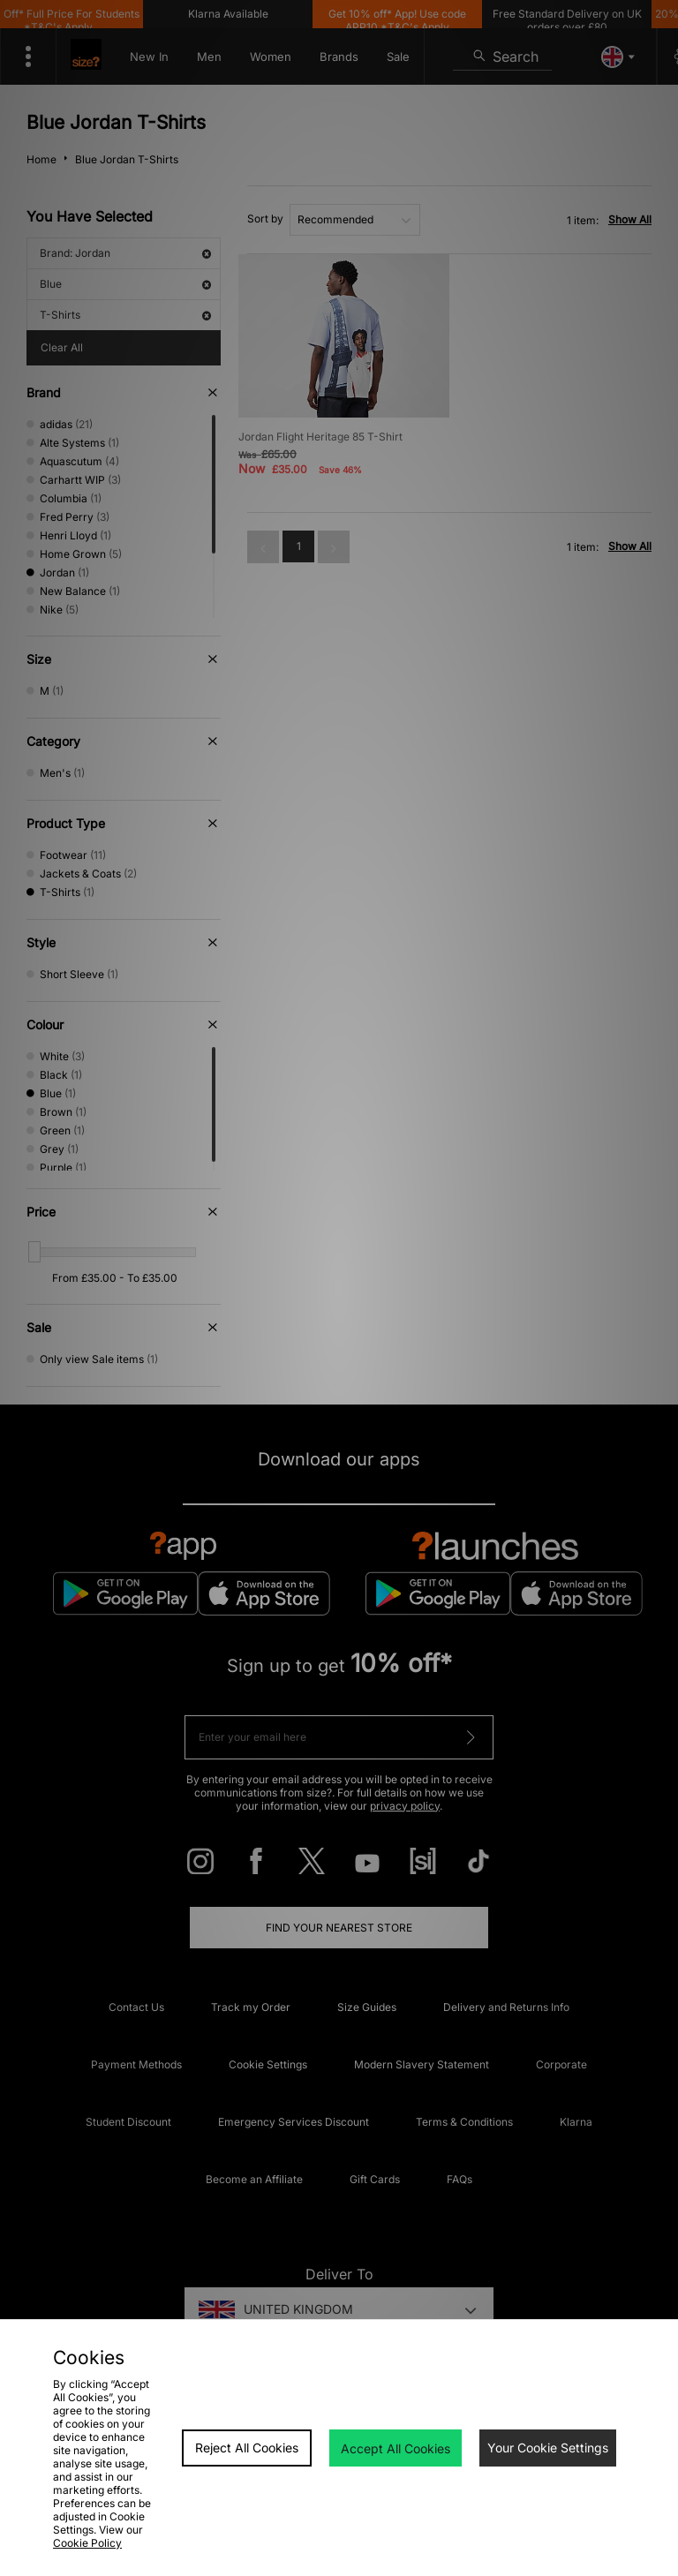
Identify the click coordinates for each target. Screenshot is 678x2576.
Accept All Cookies (395, 2448)
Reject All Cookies (246, 2447)
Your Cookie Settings (547, 2447)
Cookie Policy (87, 2543)
